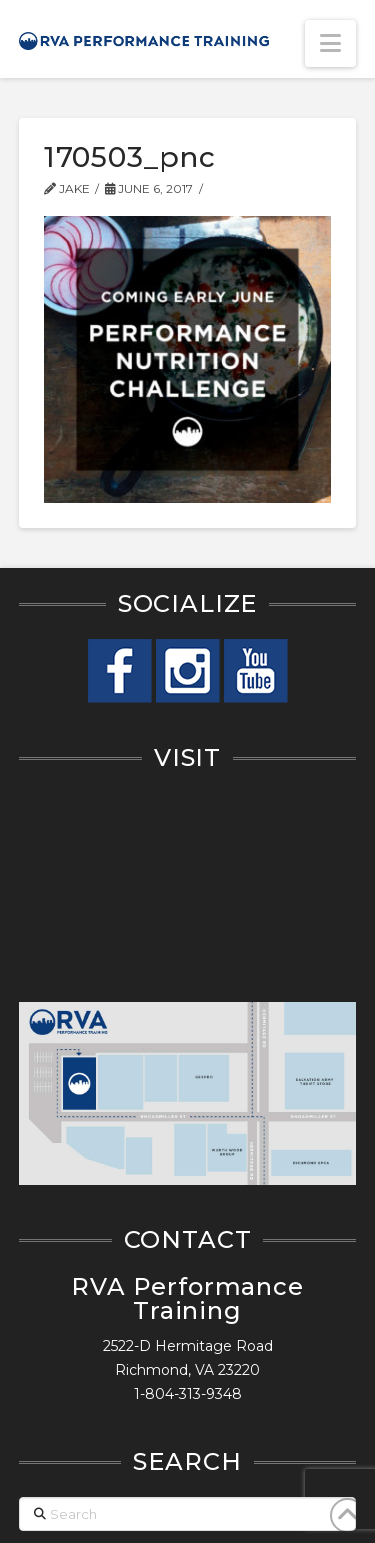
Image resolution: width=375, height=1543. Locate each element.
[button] (330, 43)
